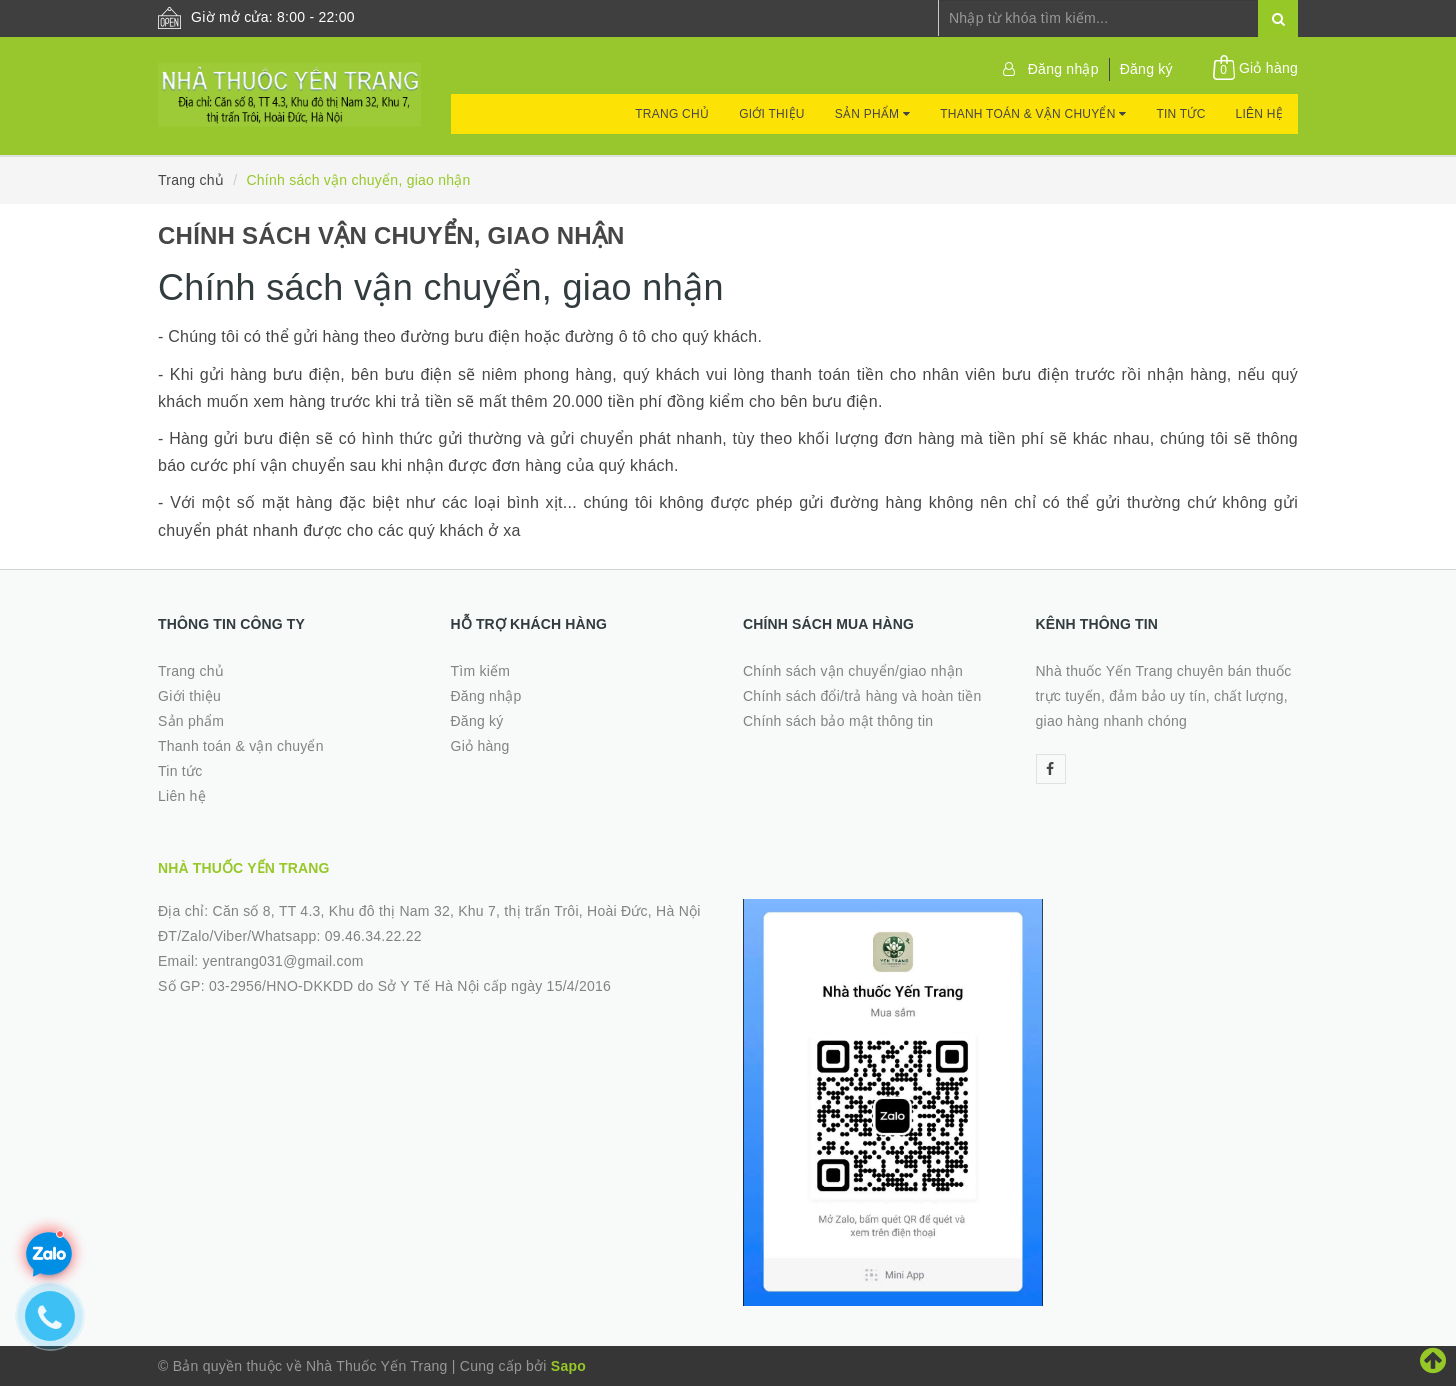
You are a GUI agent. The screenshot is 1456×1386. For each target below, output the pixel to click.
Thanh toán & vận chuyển (1033, 114)
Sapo (568, 1366)
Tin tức (1180, 114)
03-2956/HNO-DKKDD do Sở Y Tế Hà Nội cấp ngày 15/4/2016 (410, 986)
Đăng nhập (1063, 69)
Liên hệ (1259, 114)
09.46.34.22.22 (373, 936)
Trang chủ (672, 114)
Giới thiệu (772, 114)
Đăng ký (1146, 69)
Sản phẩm (872, 114)
